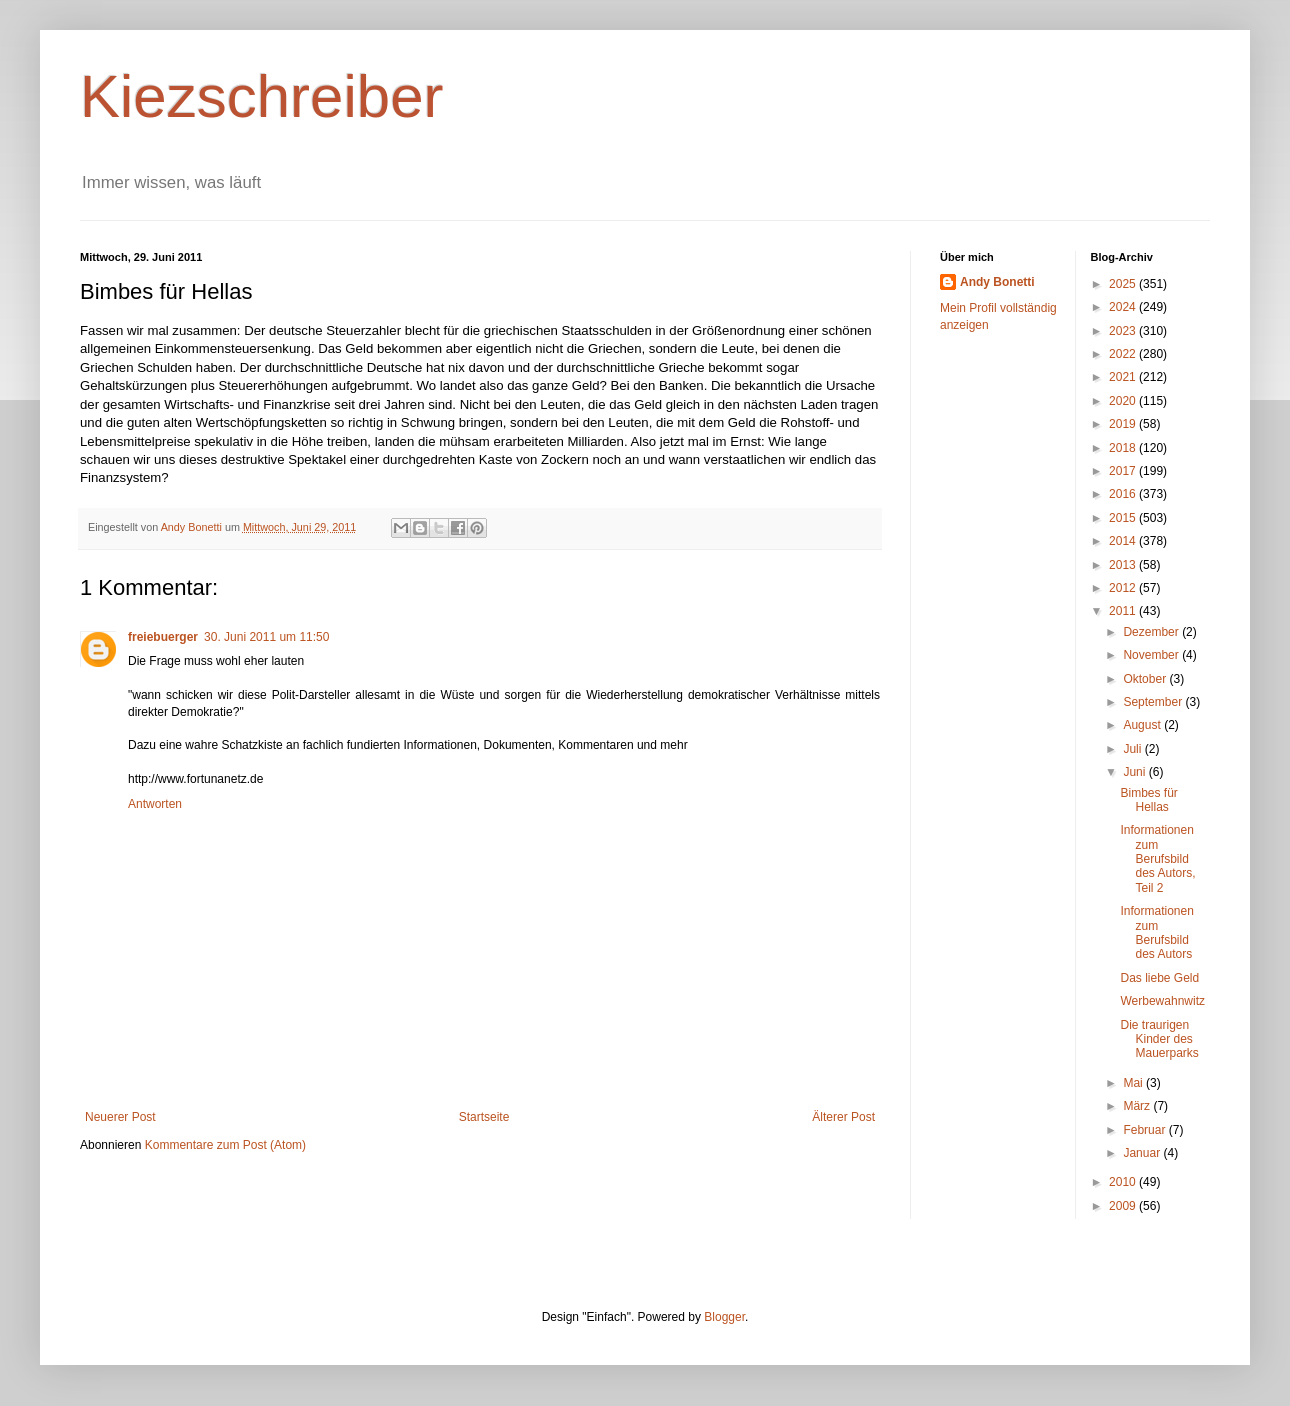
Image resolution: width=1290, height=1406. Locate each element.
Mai (1134, 1083)
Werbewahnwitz (1162, 1001)
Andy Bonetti (997, 282)
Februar (1145, 1130)
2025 (1124, 284)
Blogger (724, 1317)
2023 (1124, 331)
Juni (1135, 772)
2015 (1124, 518)
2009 (1124, 1206)
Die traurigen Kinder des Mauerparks (1159, 1039)
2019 (1124, 424)
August (1143, 725)
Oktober (1146, 679)
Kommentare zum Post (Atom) (225, 1145)
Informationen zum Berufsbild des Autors (1156, 932)
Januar (1143, 1153)
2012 (1124, 588)
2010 (1124, 1182)
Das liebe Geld (1159, 978)
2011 (1124, 611)
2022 (1124, 354)
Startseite (484, 1117)
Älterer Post (843, 1117)
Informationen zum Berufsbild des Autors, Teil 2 (1157, 859)
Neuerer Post (120, 1117)
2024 (1124, 307)
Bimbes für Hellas (1148, 800)
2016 (1124, 494)
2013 (1124, 565)
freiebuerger (163, 637)
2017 (1124, 471)
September (1154, 702)
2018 (1124, 448)
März (1138, 1106)
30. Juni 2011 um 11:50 (266, 637)
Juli (1133, 749)
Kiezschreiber (262, 96)
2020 (1124, 401)
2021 (1124, 377)
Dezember (1152, 632)
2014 (1124, 541)
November (1152, 655)
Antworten (155, 804)
